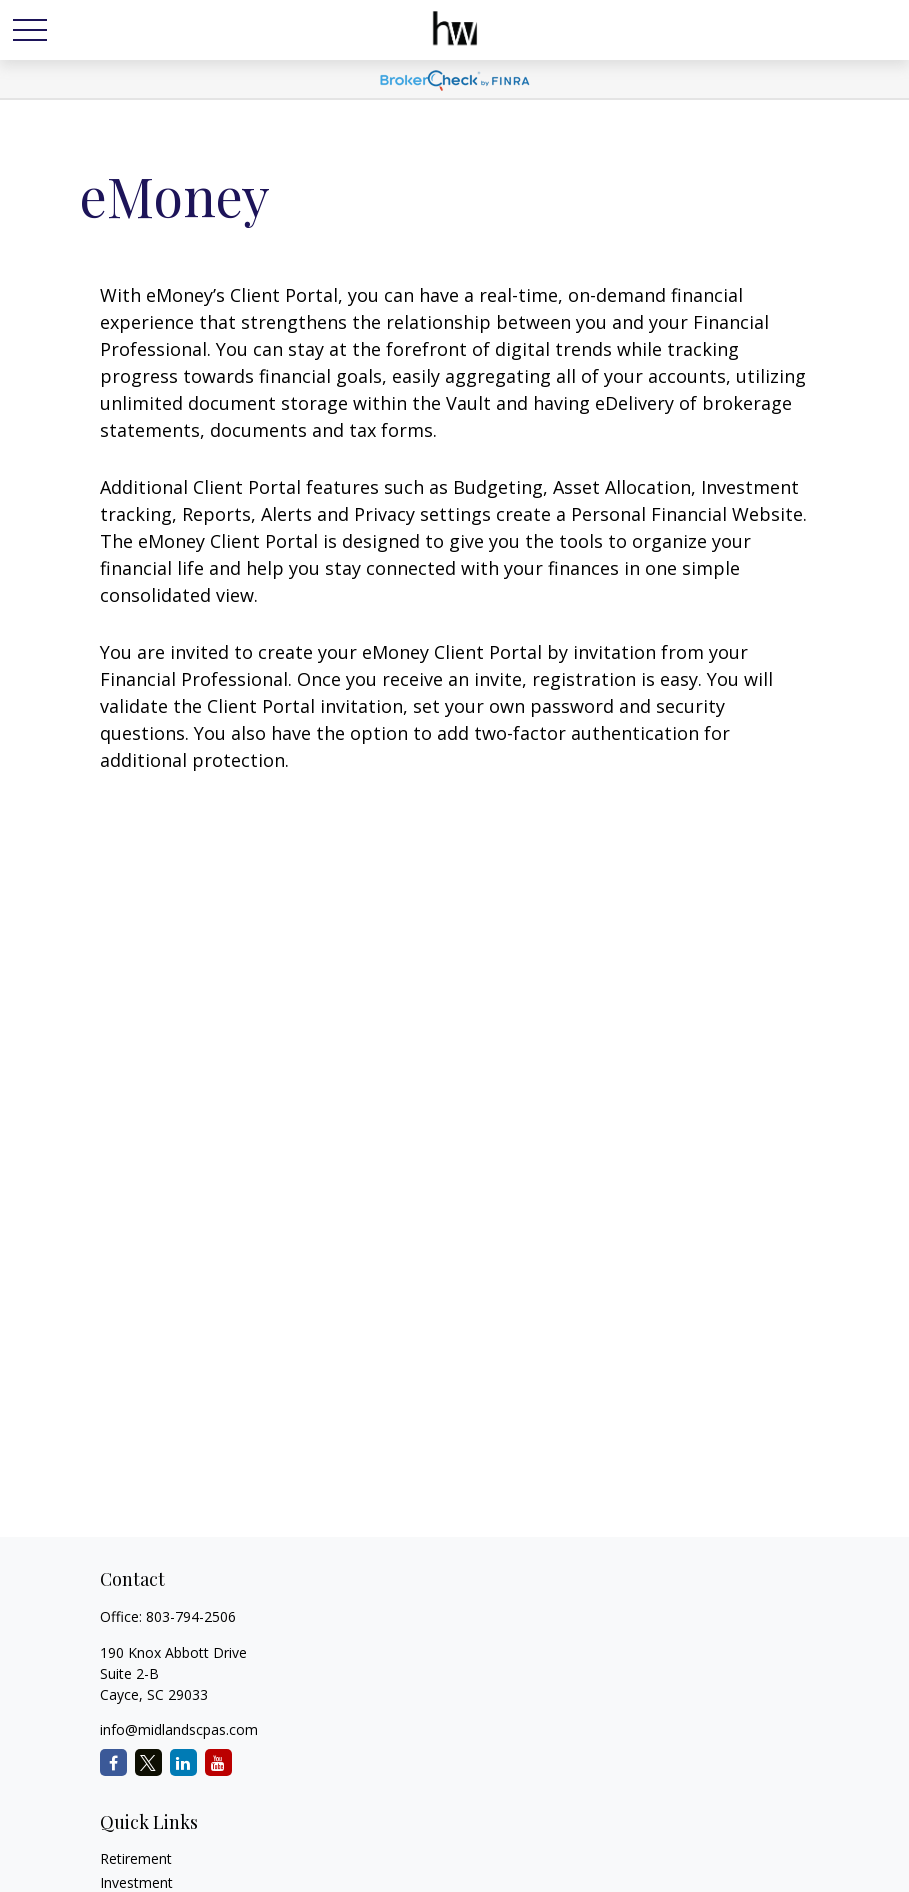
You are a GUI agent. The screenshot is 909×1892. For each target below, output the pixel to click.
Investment (136, 1882)
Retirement (136, 1858)
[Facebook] (113, 1762)
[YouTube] (218, 1762)
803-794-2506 (191, 1616)
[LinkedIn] (183, 1762)
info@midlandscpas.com (179, 1729)
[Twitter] (148, 1762)
